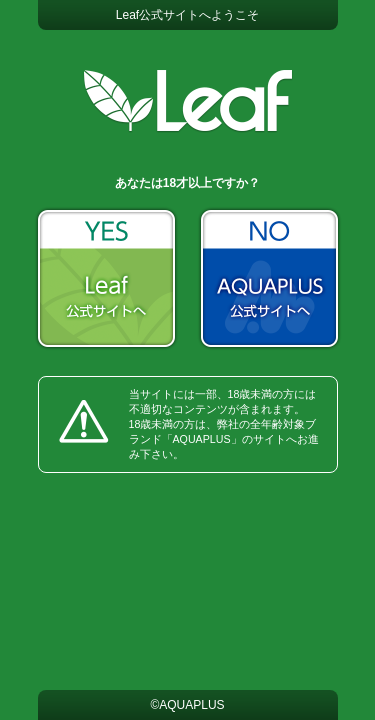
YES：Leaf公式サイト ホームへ (106, 278)
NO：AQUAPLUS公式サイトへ (269, 278)
